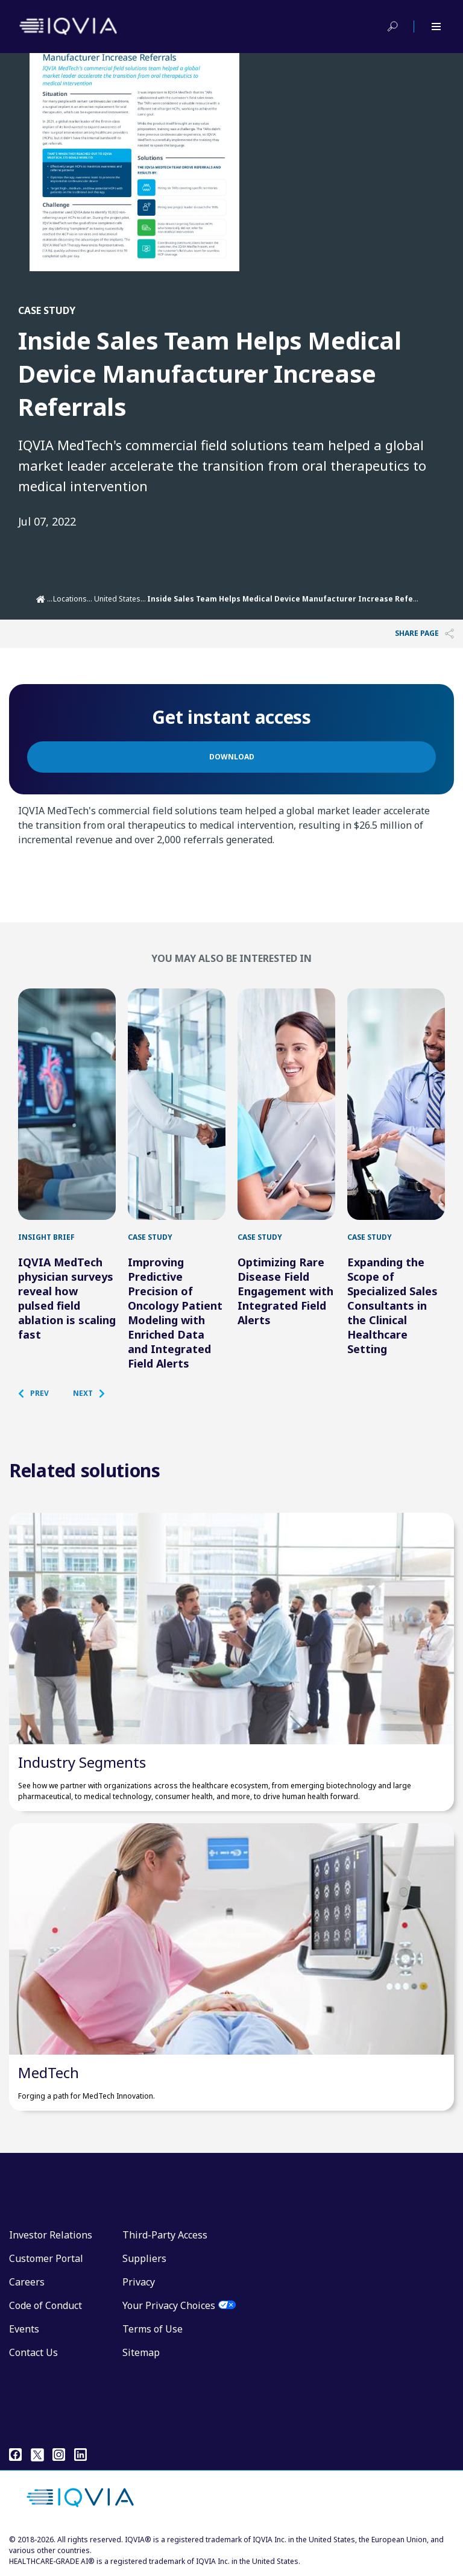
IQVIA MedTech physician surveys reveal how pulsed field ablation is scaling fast (67, 1298)
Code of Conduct (45, 2305)
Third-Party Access (164, 2234)
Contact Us (33, 2352)
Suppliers (144, 2258)
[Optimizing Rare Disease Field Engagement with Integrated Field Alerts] (286, 1104)
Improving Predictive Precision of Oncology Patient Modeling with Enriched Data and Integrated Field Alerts (175, 1313)
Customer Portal (46, 2258)
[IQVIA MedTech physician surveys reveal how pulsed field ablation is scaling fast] (67, 1104)
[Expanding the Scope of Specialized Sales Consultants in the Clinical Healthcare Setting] (396, 1104)
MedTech (48, 2072)
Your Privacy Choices (168, 2305)
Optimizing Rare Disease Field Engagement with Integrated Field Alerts (285, 1291)
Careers (27, 2282)
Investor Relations (50, 2234)
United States (117, 599)
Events (24, 2329)
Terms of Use (152, 2329)
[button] (39, 1393)
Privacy (138, 2282)
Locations (70, 599)
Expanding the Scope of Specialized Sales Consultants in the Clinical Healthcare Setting (392, 1305)
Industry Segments (82, 1762)
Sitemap (141, 2352)
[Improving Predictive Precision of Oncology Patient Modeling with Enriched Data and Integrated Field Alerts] (176, 1104)
